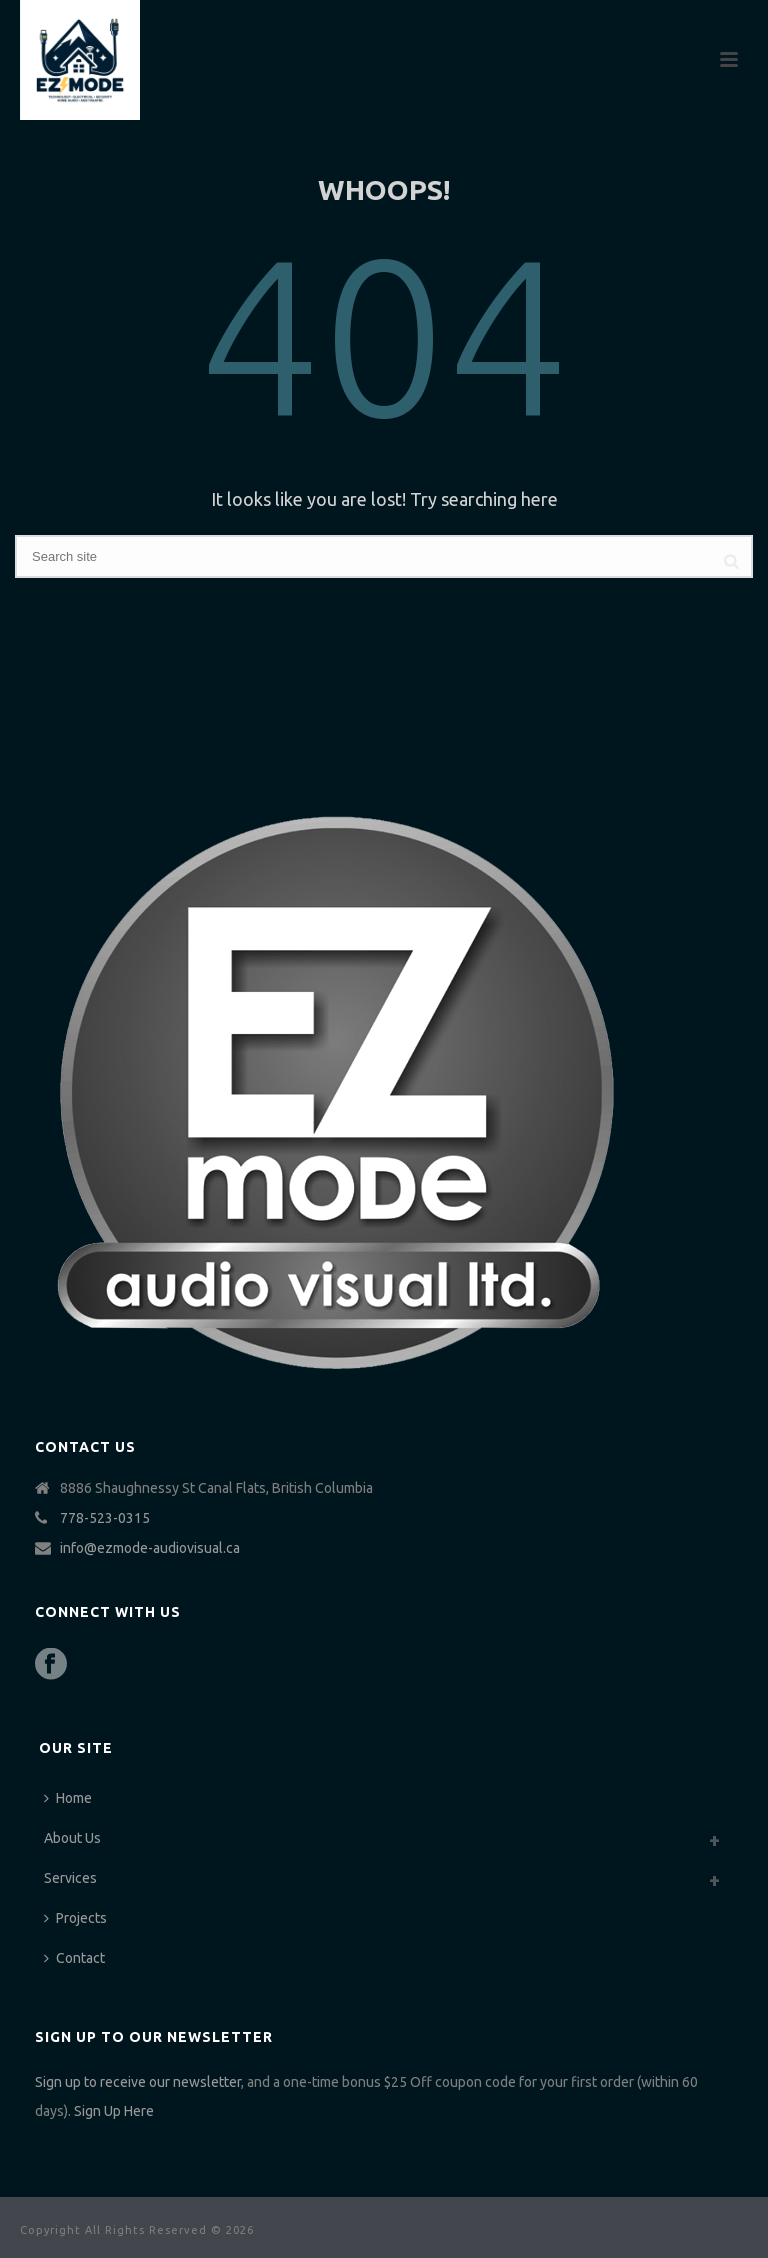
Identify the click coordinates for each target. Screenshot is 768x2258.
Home (68, 1798)
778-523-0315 (105, 1518)
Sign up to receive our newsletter (138, 2082)
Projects (75, 1918)
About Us (72, 1838)
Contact (74, 1958)
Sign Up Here (114, 2111)
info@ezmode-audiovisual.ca (150, 1548)
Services (70, 1878)
